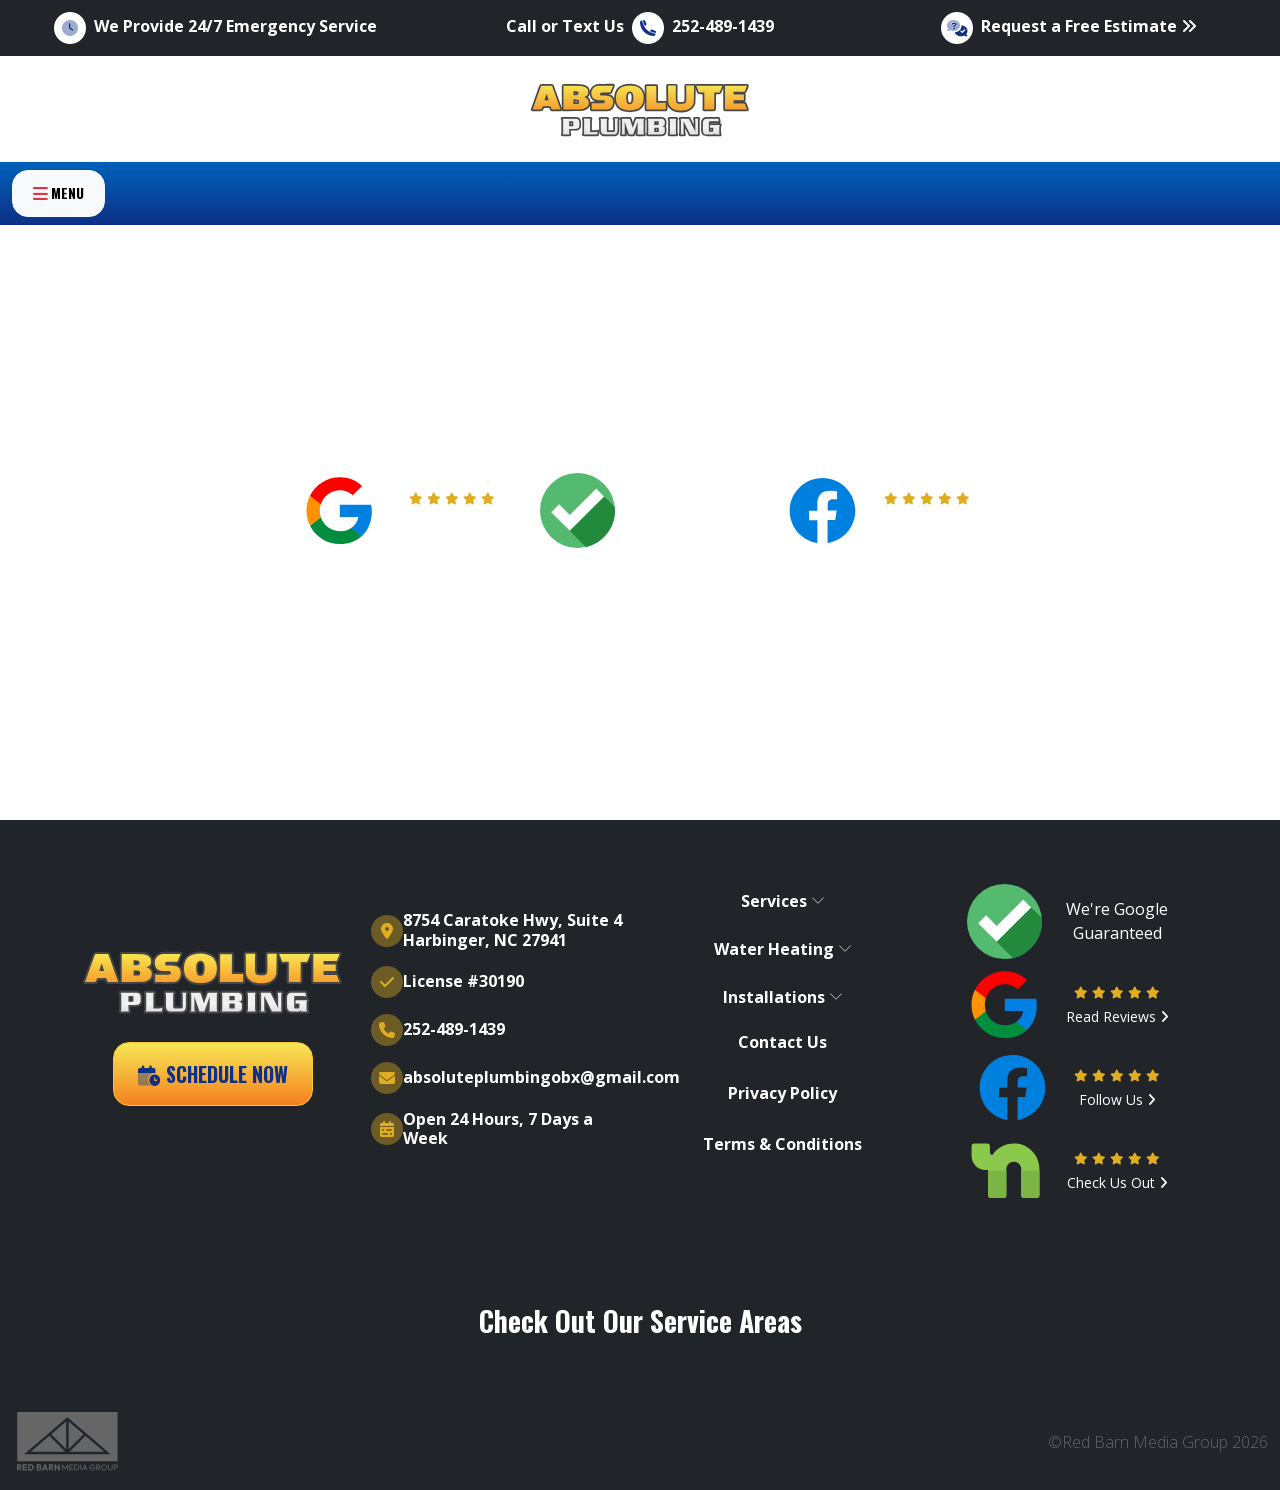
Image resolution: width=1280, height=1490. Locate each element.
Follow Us (927, 522)
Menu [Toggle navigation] (58, 226)
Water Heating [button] (783, 949)
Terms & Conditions (782, 1144)
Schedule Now (213, 1074)
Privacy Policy (782, 1093)
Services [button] (783, 901)
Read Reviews (452, 522)
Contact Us (782, 1042)
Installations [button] (783, 997)
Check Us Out (1117, 1182)
